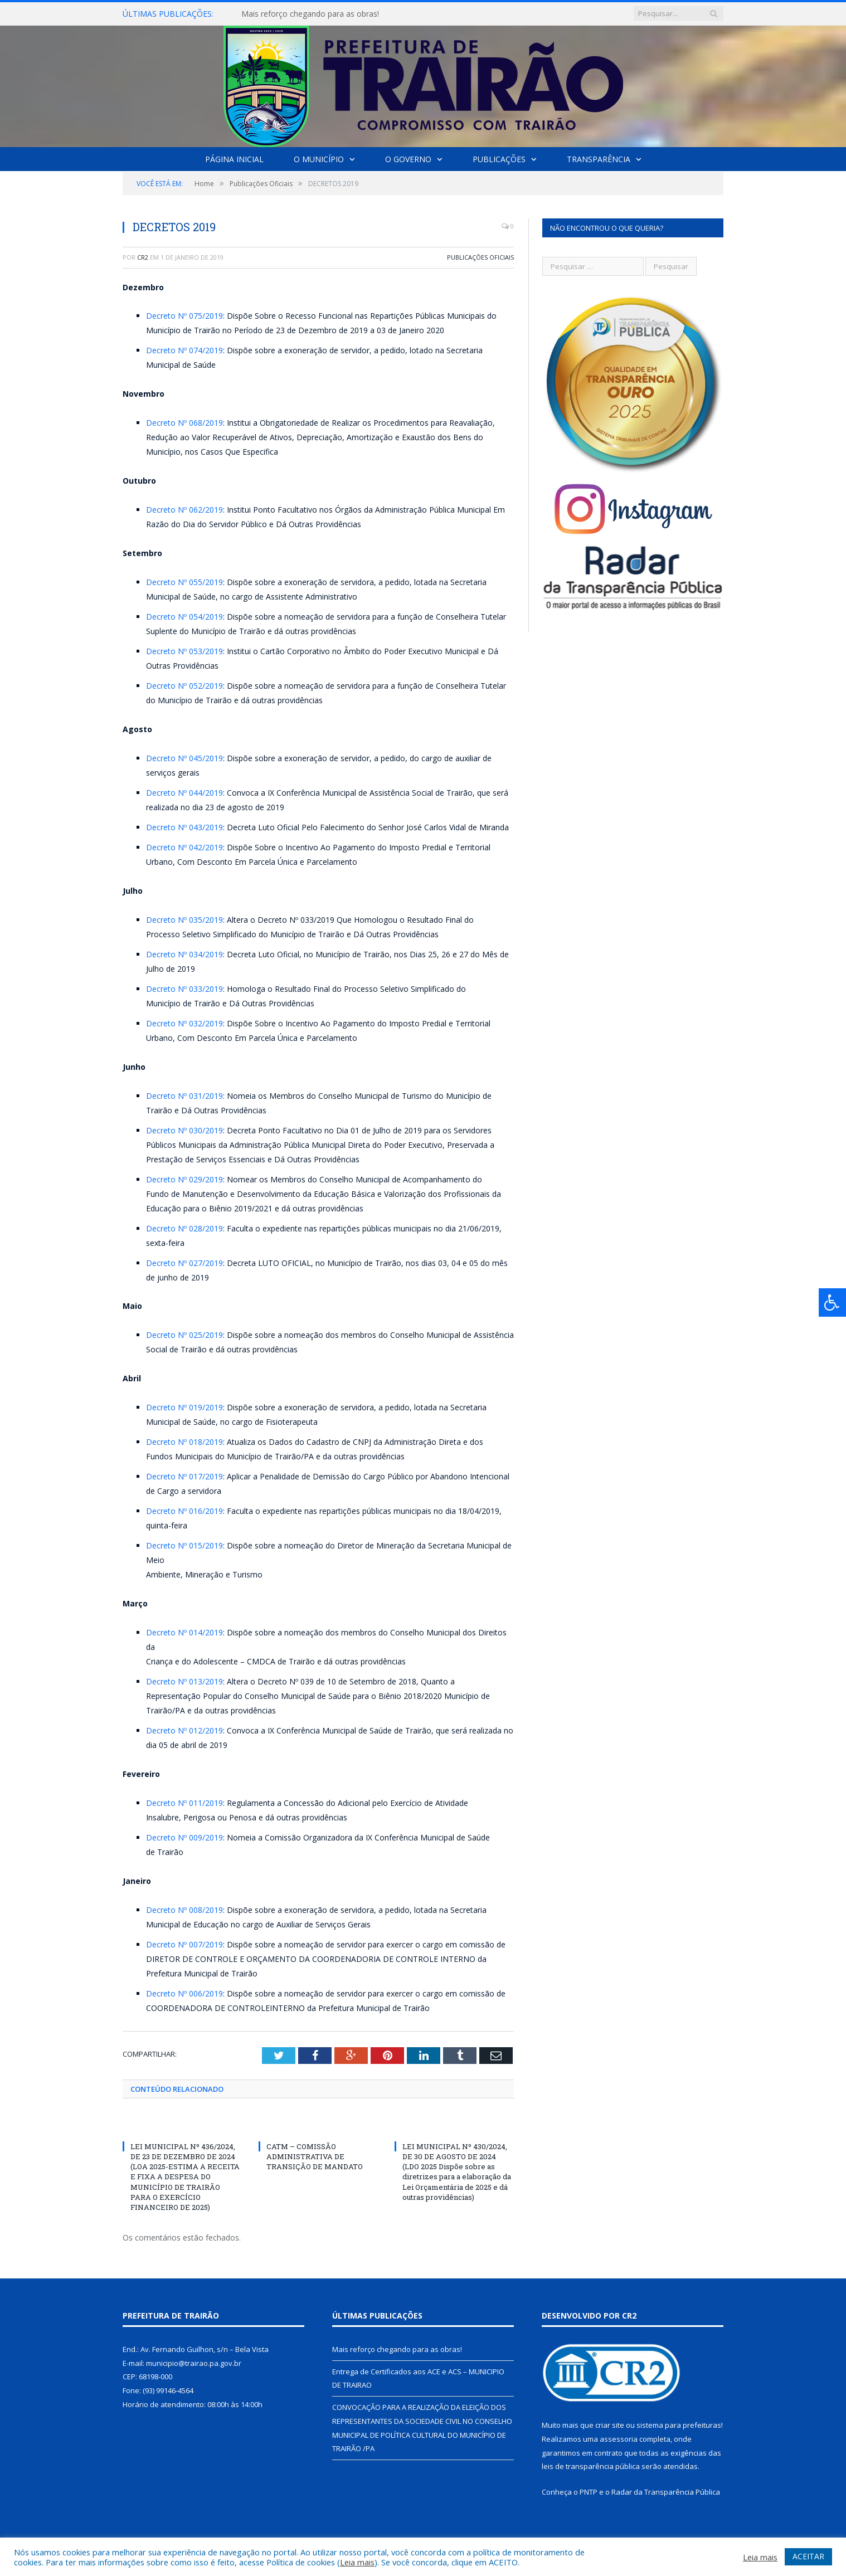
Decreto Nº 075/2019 (184, 315)
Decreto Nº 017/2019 (184, 1476)
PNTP (588, 2492)
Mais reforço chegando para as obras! (310, 14)
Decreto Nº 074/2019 (184, 350)
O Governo (408, 159)
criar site (609, 2425)
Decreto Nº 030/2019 (184, 1130)
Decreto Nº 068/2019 (184, 422)
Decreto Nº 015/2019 (184, 1545)
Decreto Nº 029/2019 (184, 1179)
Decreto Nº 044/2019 (184, 792)
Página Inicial (234, 159)
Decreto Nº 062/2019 (184, 509)
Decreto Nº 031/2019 (184, 1095)
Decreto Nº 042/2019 (184, 847)
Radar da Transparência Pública (665, 2492)
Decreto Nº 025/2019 (184, 1335)
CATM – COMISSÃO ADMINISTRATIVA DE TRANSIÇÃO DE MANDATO (314, 2156)
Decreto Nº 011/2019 (184, 1803)
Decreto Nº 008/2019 (184, 1910)
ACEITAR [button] (808, 2556)
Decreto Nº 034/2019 (184, 954)
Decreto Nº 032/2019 (184, 1023)
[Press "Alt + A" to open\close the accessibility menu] (832, 1302)
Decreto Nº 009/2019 (184, 1837)
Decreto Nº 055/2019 (184, 582)
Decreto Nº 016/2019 (184, 1511)
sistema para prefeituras (678, 2425)
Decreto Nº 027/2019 (184, 1263)
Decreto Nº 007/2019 (184, 1944)
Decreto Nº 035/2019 (184, 919)
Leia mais (357, 2562)
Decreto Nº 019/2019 (184, 1407)
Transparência (598, 159)
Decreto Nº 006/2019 (184, 1993)
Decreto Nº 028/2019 (184, 1228)
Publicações (499, 159)
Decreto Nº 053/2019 (184, 651)
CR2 (142, 257)
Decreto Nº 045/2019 (184, 758)
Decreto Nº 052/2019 (184, 685)
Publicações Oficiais (480, 257)
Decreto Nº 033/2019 (184, 988)
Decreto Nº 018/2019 (184, 1441)
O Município (319, 159)
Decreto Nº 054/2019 (184, 616)
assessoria (619, 2439)
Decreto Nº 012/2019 (184, 1730)
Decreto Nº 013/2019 (184, 1681)
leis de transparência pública (591, 2466)
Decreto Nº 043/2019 (184, 827)
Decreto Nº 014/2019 (184, 1632)
